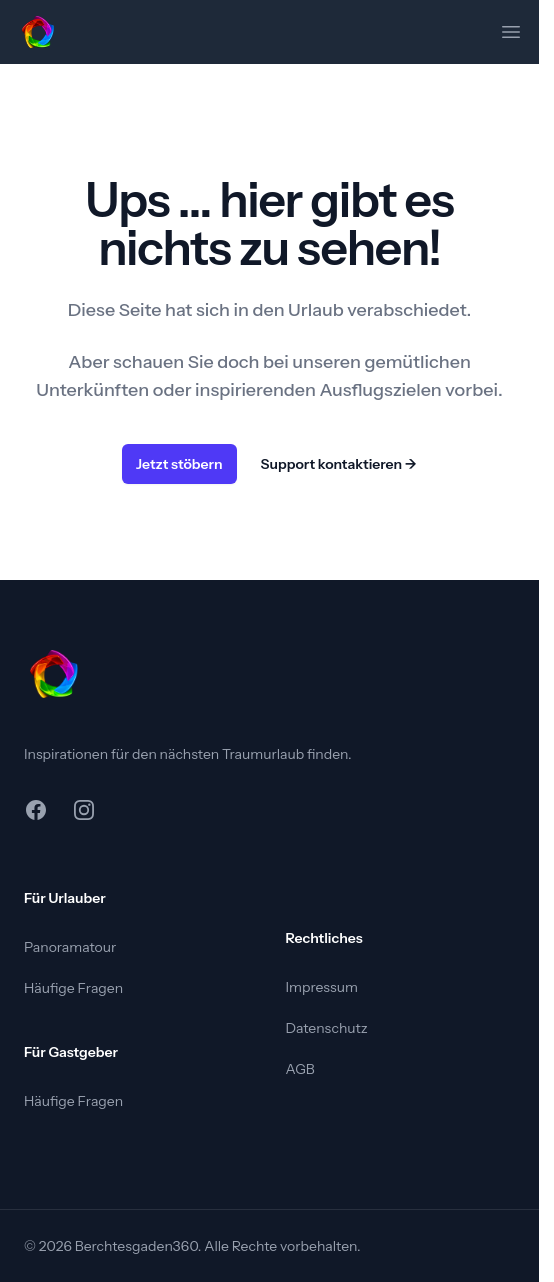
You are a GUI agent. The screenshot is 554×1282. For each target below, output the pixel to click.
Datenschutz (327, 1028)
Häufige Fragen (73, 988)
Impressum (322, 987)
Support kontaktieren (339, 464)
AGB (300, 1069)
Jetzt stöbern (179, 464)
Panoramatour (70, 947)
